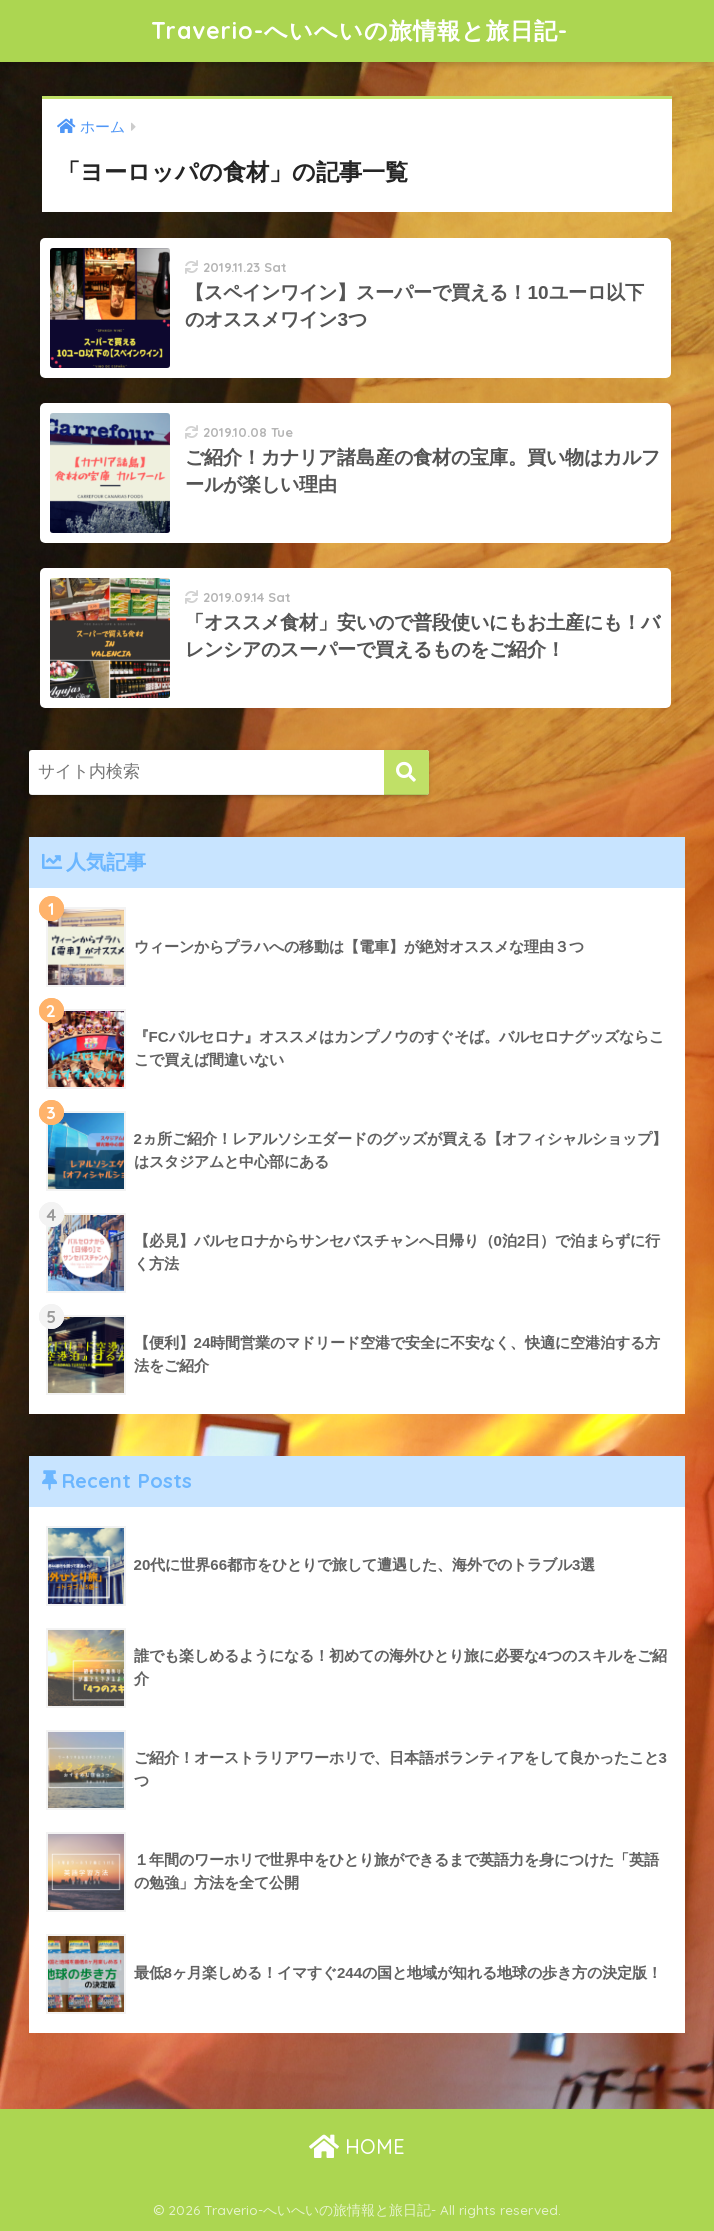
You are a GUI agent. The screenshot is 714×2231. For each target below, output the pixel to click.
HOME (357, 2146)
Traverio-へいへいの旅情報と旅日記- (359, 30)
